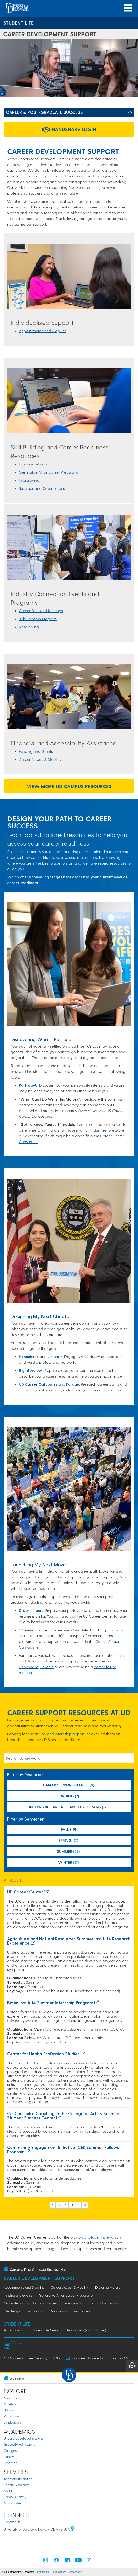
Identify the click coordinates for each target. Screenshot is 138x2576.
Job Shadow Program (38, 618)
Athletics (10, 2404)
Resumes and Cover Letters (42, 488)
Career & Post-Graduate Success (44, 112)
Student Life (19, 22)
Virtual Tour (12, 2416)
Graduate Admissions (19, 2444)
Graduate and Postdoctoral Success (31, 2303)
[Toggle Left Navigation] (130, 112)
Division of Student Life (89, 2237)
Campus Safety (15, 2497)
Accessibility (75, 2572)
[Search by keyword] (69, 1758)
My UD (8, 2491)
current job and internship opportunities (61, 1734)
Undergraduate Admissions (23, 2438)
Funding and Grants (36, 751)
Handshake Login (69, 129)
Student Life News (44, 2330)
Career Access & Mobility (40, 759)
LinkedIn (47, 1666)
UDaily (8, 2410)
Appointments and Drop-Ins (42, 330)
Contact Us (12, 2522)
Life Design (12, 2311)
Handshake (28, 1666)
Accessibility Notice (18, 2479)
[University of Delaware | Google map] (72, 2529)
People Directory (16, 2485)
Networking (29, 627)
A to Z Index (12, 2503)
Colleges (10, 2450)
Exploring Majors (33, 464)
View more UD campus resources (69, 786)
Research (10, 2463)
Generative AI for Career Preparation (50, 472)
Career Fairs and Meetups (41, 610)
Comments (43, 2572)
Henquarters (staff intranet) (86, 2330)
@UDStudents (14, 2330)
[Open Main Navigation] (128, 8)
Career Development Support (39, 2278)
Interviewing (29, 480)
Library (9, 2456)
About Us (10, 2398)
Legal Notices (59, 2572)
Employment (13, 2422)
